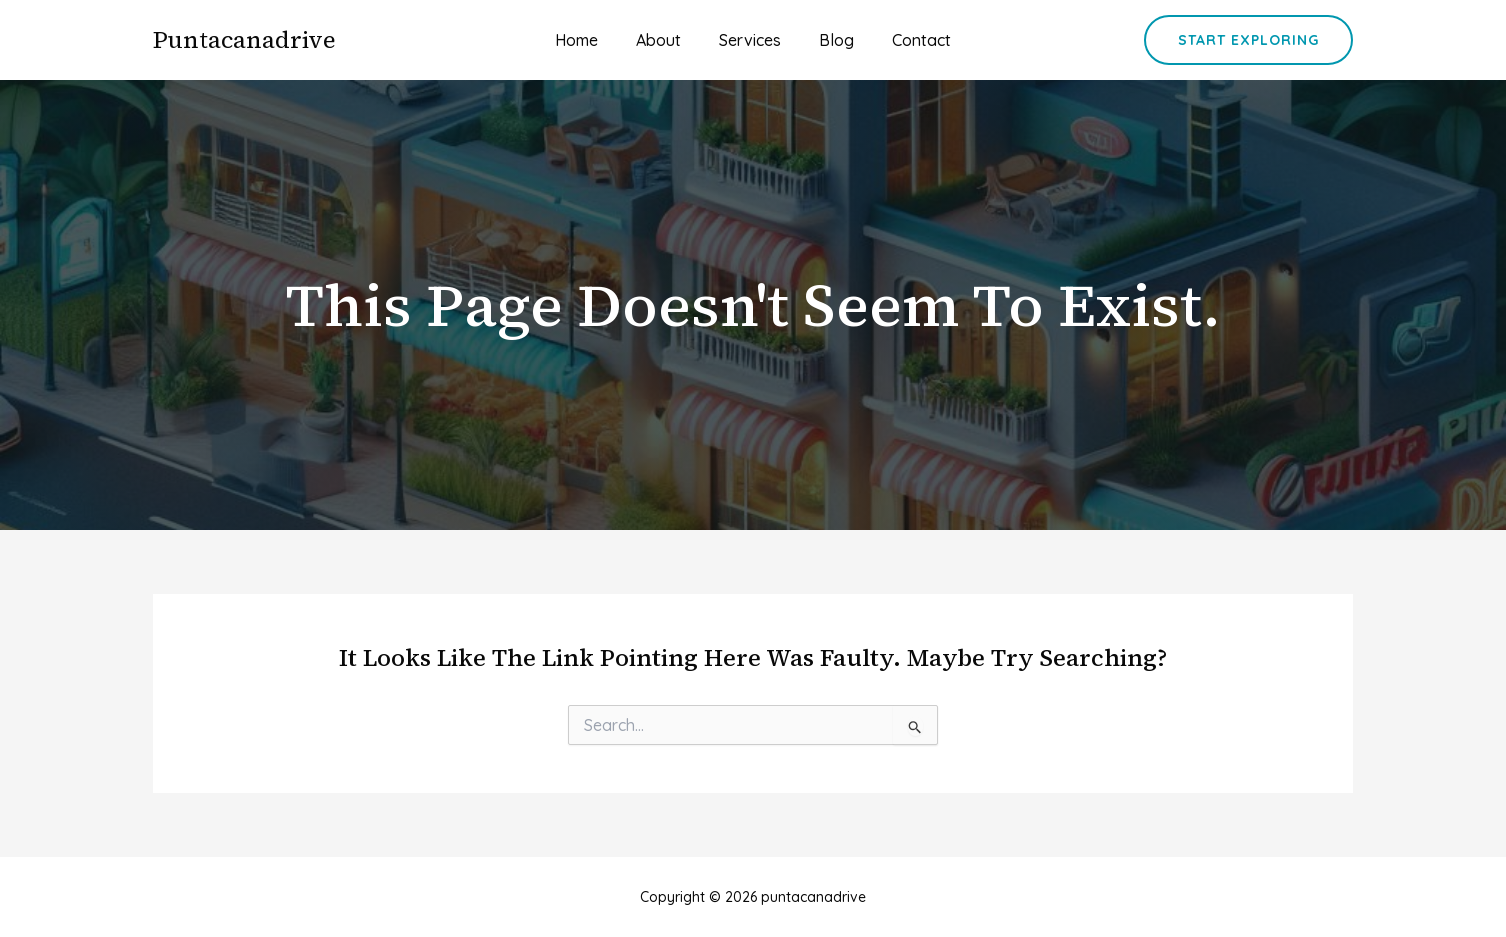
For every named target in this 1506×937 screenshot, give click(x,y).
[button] (1248, 40)
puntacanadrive (244, 39)
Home (588, 40)
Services (750, 40)
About (664, 40)
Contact (909, 40)
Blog (830, 40)
